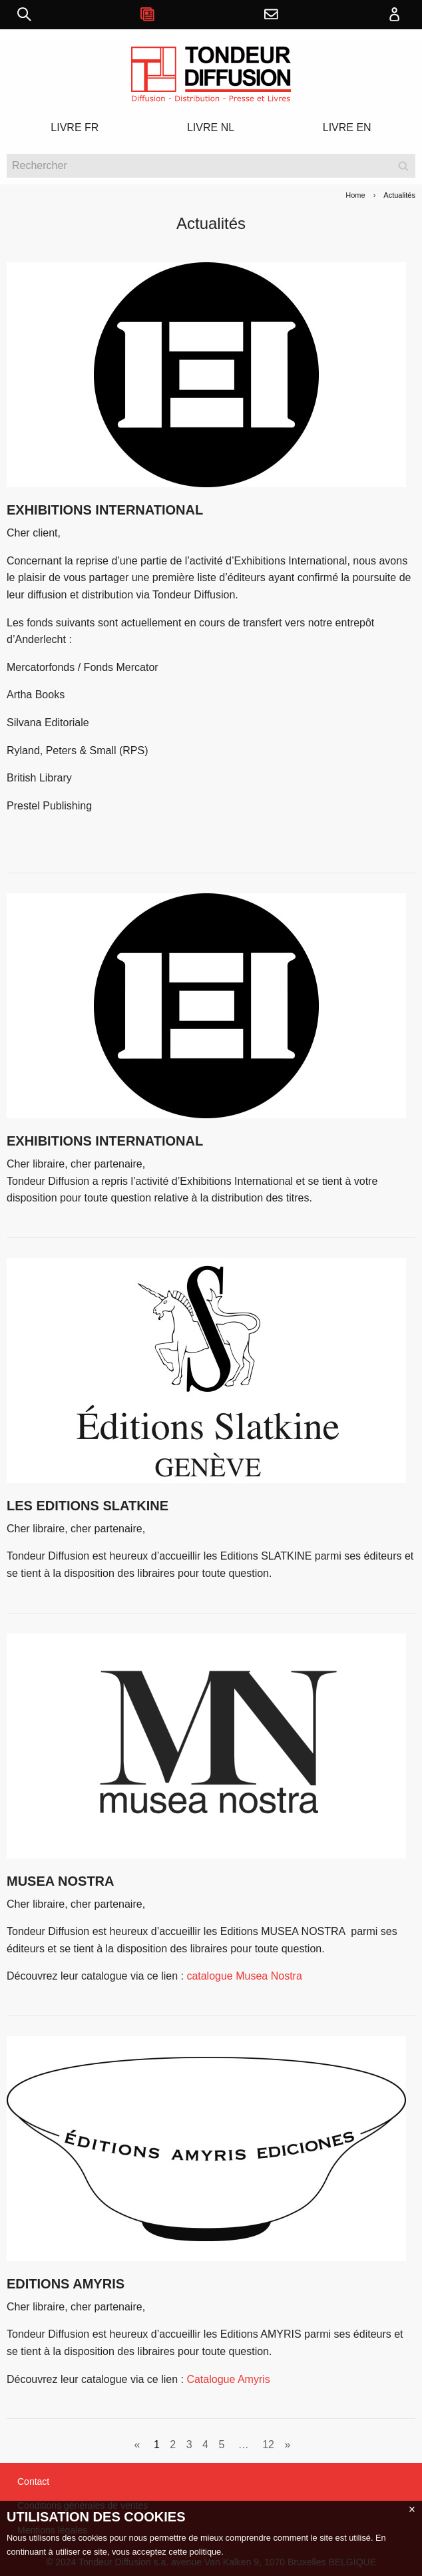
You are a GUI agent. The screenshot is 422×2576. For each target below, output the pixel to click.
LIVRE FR (75, 127)
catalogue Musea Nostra (244, 1976)
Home (355, 195)
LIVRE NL (210, 127)
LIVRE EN (347, 127)
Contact (33, 2481)
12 (268, 2444)
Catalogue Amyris (228, 2379)
